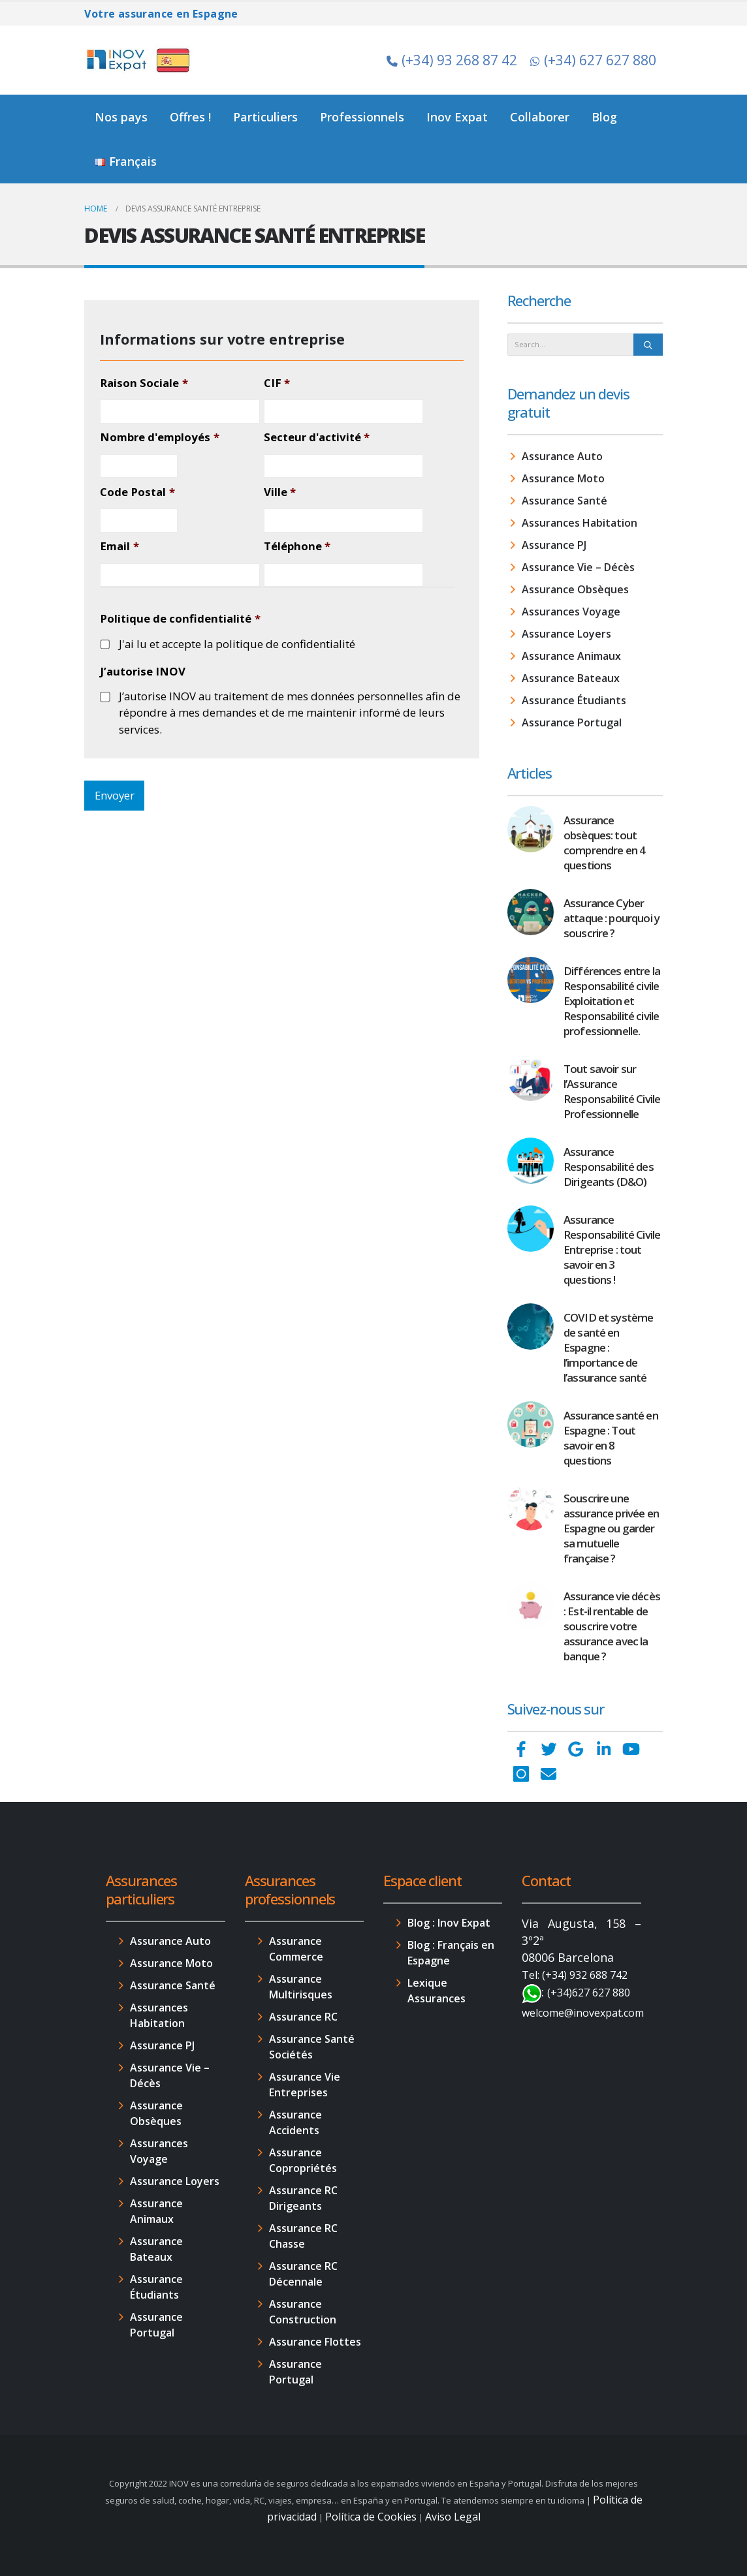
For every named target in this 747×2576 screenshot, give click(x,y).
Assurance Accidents (295, 2122)
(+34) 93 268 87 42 (452, 60)
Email (119, 546)
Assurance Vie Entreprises (304, 2085)
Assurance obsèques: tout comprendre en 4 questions (604, 843)
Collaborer (539, 117)
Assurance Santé (564, 500)
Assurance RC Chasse (303, 2236)
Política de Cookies (371, 2516)
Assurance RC (303, 2017)
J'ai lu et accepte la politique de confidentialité (237, 643)
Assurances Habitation (579, 523)
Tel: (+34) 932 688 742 (575, 1975)
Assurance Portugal (572, 722)
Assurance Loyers (566, 634)
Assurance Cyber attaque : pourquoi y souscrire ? (612, 917)
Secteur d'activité (317, 437)
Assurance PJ (554, 545)
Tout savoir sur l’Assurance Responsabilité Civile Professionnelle (612, 1091)
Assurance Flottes (315, 2342)
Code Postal (137, 492)
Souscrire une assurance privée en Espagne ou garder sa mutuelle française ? (611, 1528)
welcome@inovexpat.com (583, 2013)
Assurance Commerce (296, 1949)
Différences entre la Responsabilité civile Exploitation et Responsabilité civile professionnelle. (612, 1000)
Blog (604, 117)
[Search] (647, 345)
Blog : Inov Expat (448, 1923)
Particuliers (265, 117)
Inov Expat (457, 117)
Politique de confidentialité (180, 619)
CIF (277, 383)
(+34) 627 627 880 (593, 60)
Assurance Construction (302, 2312)
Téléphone (297, 546)
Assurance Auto (562, 456)
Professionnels (362, 117)
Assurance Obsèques (575, 589)
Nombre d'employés (159, 437)
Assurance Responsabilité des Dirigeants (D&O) (609, 1166)
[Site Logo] (139, 60)
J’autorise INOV (142, 671)
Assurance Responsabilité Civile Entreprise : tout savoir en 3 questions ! (612, 1249)
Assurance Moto (563, 478)
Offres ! (190, 117)
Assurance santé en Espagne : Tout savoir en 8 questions (611, 1438)
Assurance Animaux (571, 656)
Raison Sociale (143, 383)
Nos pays (121, 117)
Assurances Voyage (571, 611)
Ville (280, 492)
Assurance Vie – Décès (578, 567)
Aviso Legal (453, 2516)
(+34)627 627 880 (588, 1992)
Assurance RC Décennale (303, 2274)
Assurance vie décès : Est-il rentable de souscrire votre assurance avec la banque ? (612, 1626)
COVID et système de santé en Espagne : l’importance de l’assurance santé (608, 1347)
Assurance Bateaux (571, 678)
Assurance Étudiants (574, 700)
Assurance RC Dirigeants (303, 2198)
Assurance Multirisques (300, 1987)
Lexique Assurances (436, 1991)
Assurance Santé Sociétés (312, 2047)
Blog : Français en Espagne (450, 1953)
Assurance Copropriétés (303, 2160)
